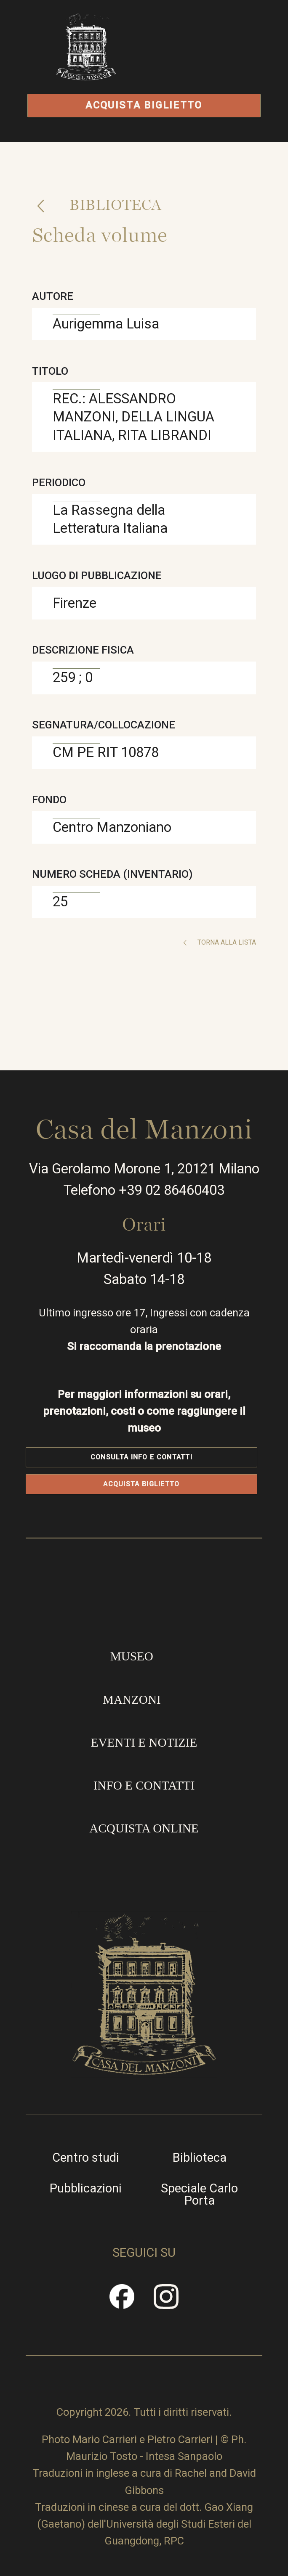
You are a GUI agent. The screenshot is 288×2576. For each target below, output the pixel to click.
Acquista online (143, 1828)
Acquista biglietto (144, 105)
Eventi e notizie (144, 1742)
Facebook (121, 2302)
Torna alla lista (226, 942)
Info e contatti (144, 1785)
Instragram (166, 2302)
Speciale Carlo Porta (199, 2194)
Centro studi (85, 2158)
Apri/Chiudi (208, 66)
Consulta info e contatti (141, 1457)
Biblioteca (113, 204)
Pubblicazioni (86, 2188)
